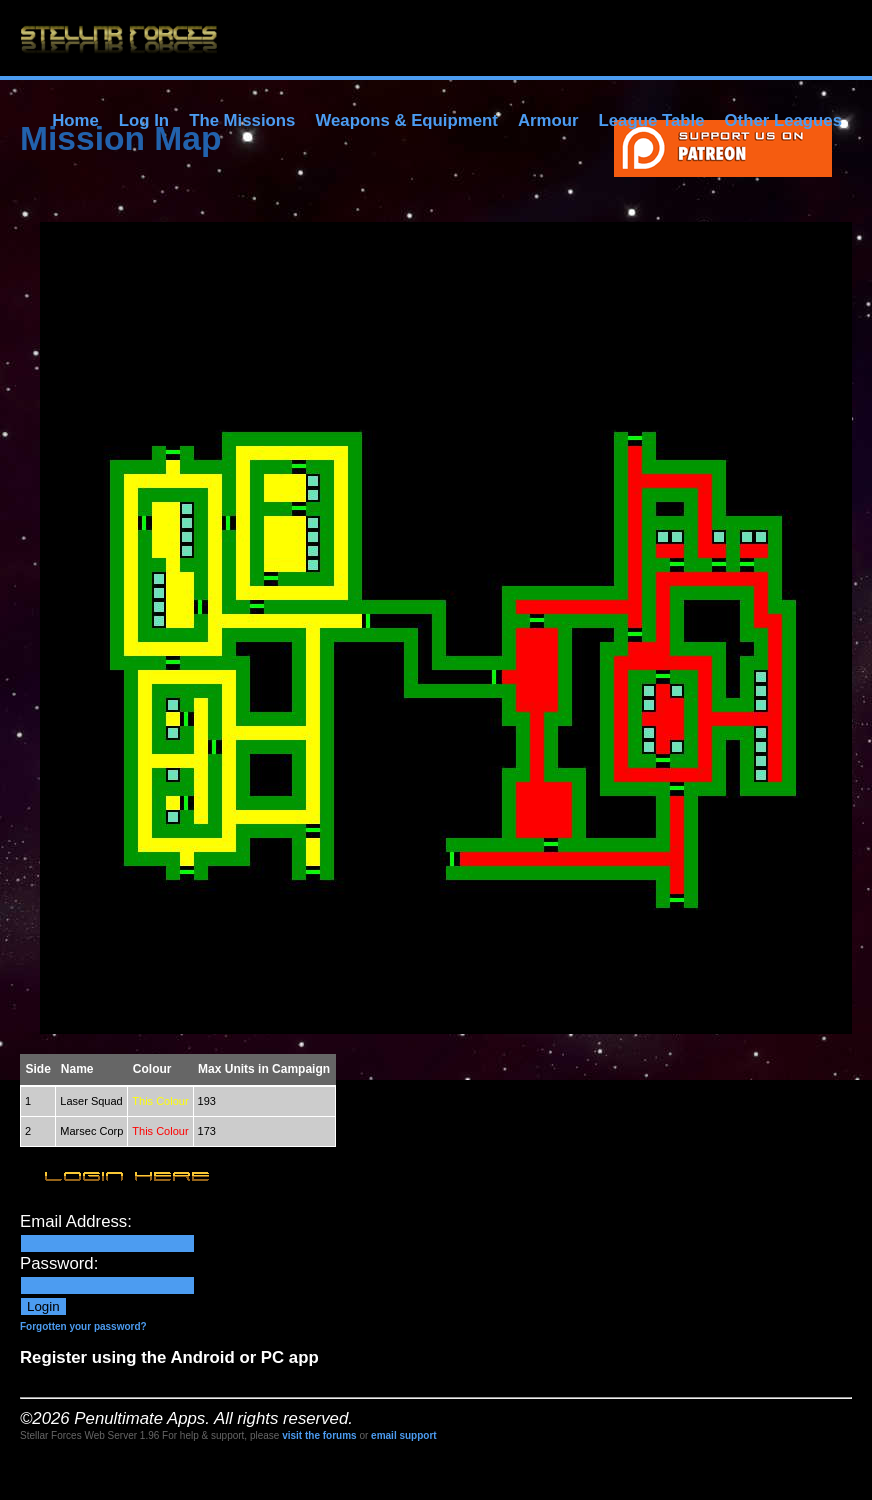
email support (404, 1435)
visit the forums (319, 1435)
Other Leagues (783, 120)
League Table (651, 120)
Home (75, 120)
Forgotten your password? (83, 1326)
